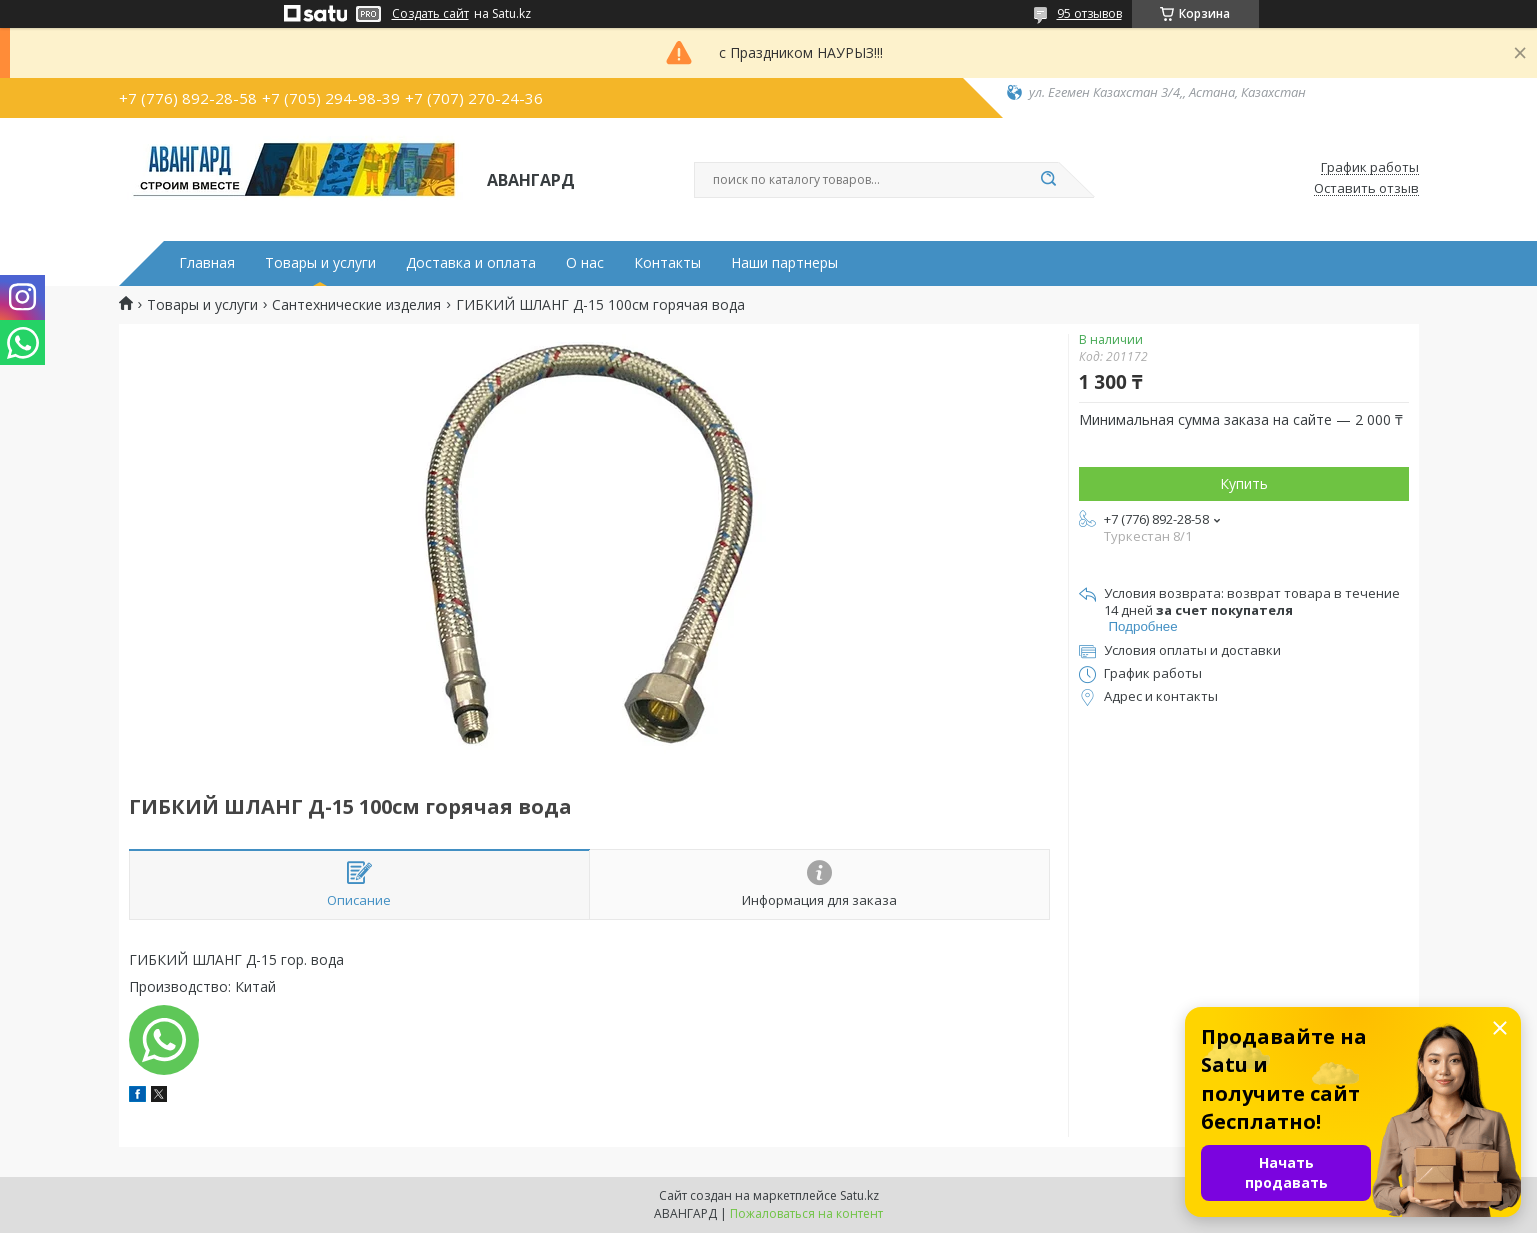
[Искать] (1049, 180)
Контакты (667, 263)
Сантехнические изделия (356, 305)
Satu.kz (859, 1195)
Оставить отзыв (1366, 189)
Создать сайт (430, 14)
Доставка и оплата (471, 263)
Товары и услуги (320, 263)
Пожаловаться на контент (806, 1213)
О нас (585, 263)
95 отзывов (1089, 13)
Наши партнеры (784, 263)
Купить (1244, 483)
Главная (207, 263)
